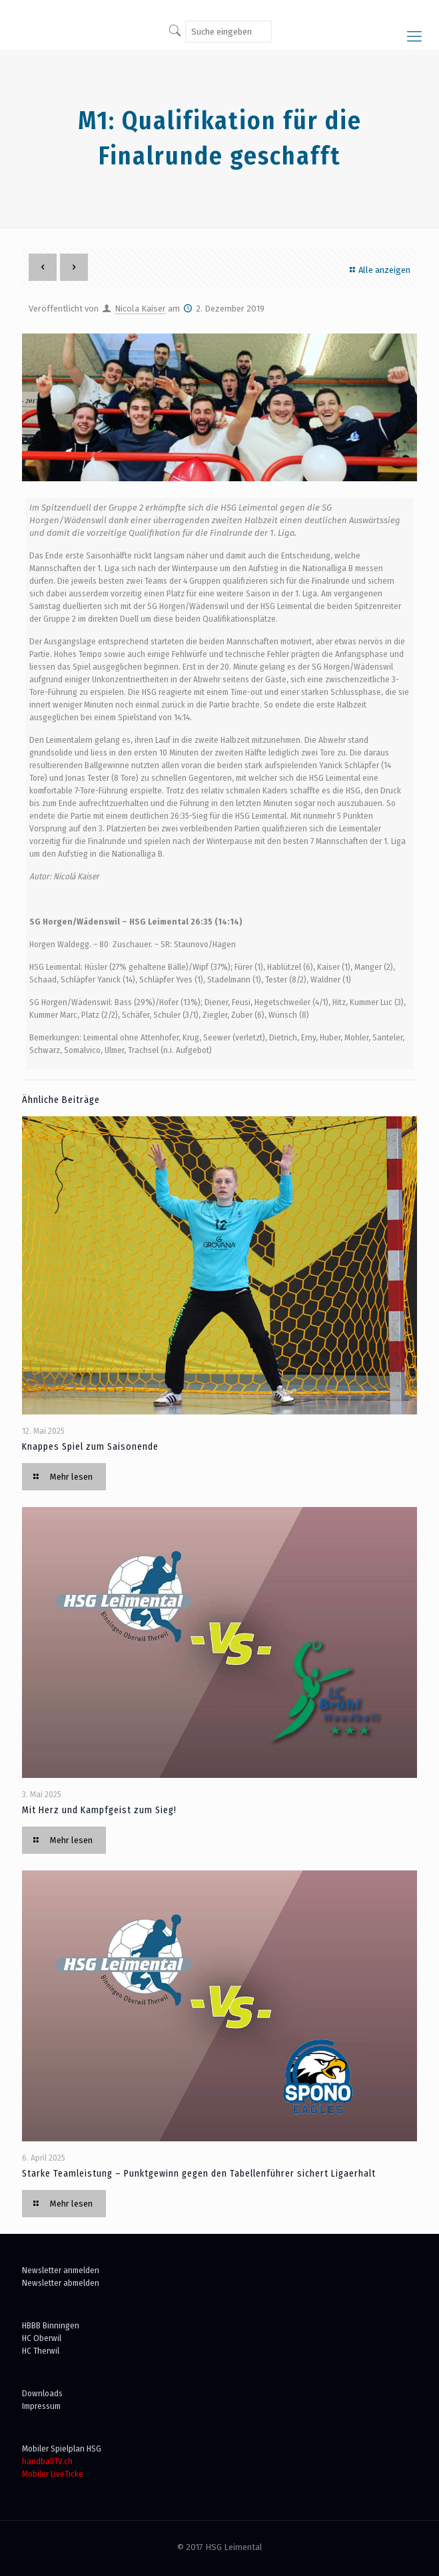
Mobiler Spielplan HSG (61, 2449)
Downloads (42, 2393)
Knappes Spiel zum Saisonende (90, 1446)
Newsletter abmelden (60, 2283)
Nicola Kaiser (140, 309)
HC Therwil (40, 2351)
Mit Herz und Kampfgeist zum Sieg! (99, 1810)
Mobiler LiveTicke (52, 2474)
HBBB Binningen (50, 2325)
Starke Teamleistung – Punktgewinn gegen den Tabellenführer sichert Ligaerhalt (199, 2173)
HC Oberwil (41, 2338)
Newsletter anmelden (60, 2270)
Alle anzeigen (378, 270)
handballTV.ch (47, 2461)
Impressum (41, 2406)
